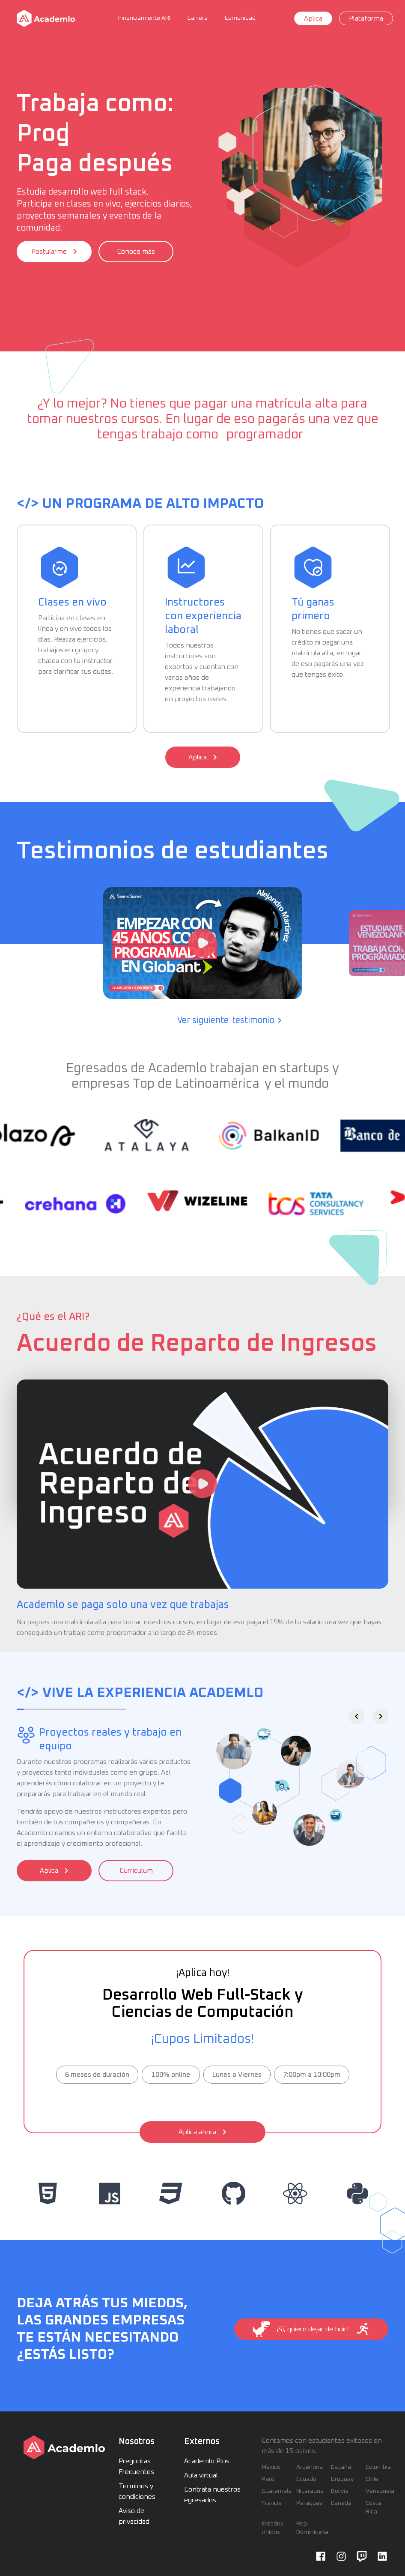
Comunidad (240, 18)
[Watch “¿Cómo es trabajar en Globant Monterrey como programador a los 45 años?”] (202, 943)
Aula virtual (201, 2475)
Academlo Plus (206, 2461)
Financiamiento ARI (144, 18)
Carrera (198, 18)
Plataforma (366, 18)
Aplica (313, 18)
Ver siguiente (229, 1020)
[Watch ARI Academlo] (202, 1484)
